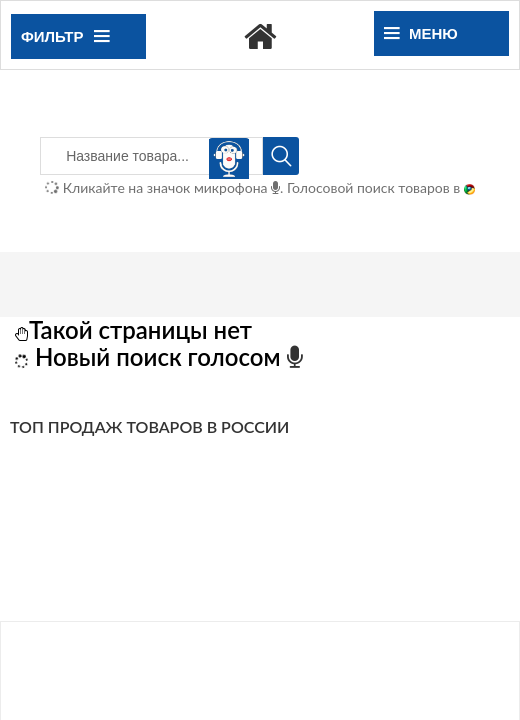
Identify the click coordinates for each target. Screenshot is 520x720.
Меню (421, 33)
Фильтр (65, 36)
